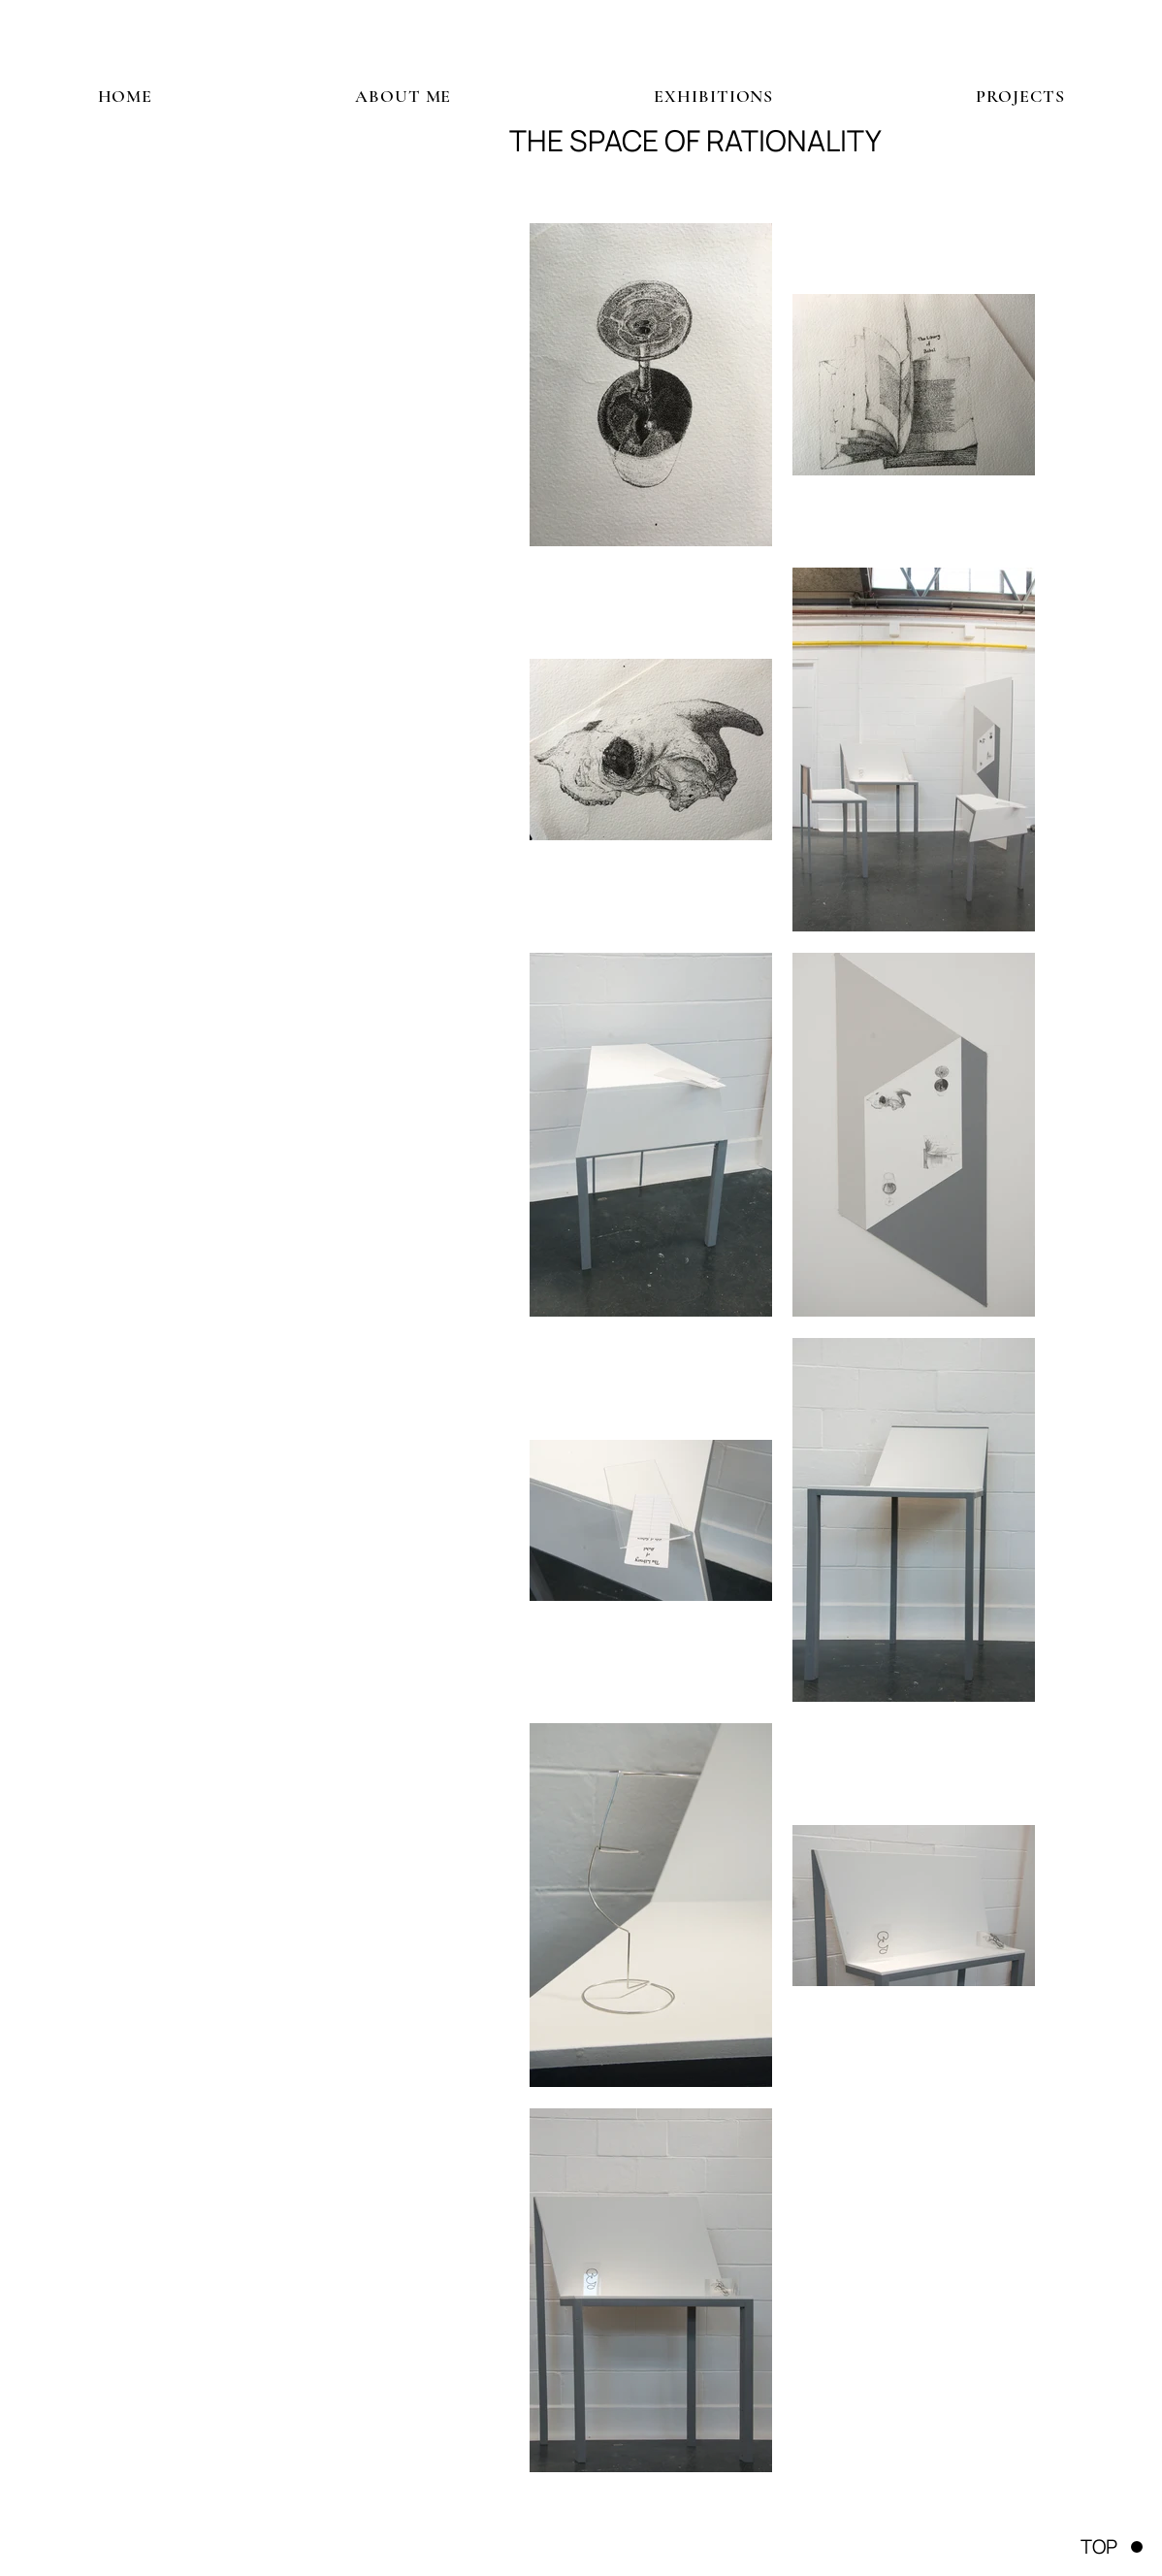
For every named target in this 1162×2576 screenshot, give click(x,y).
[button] (714, 96)
